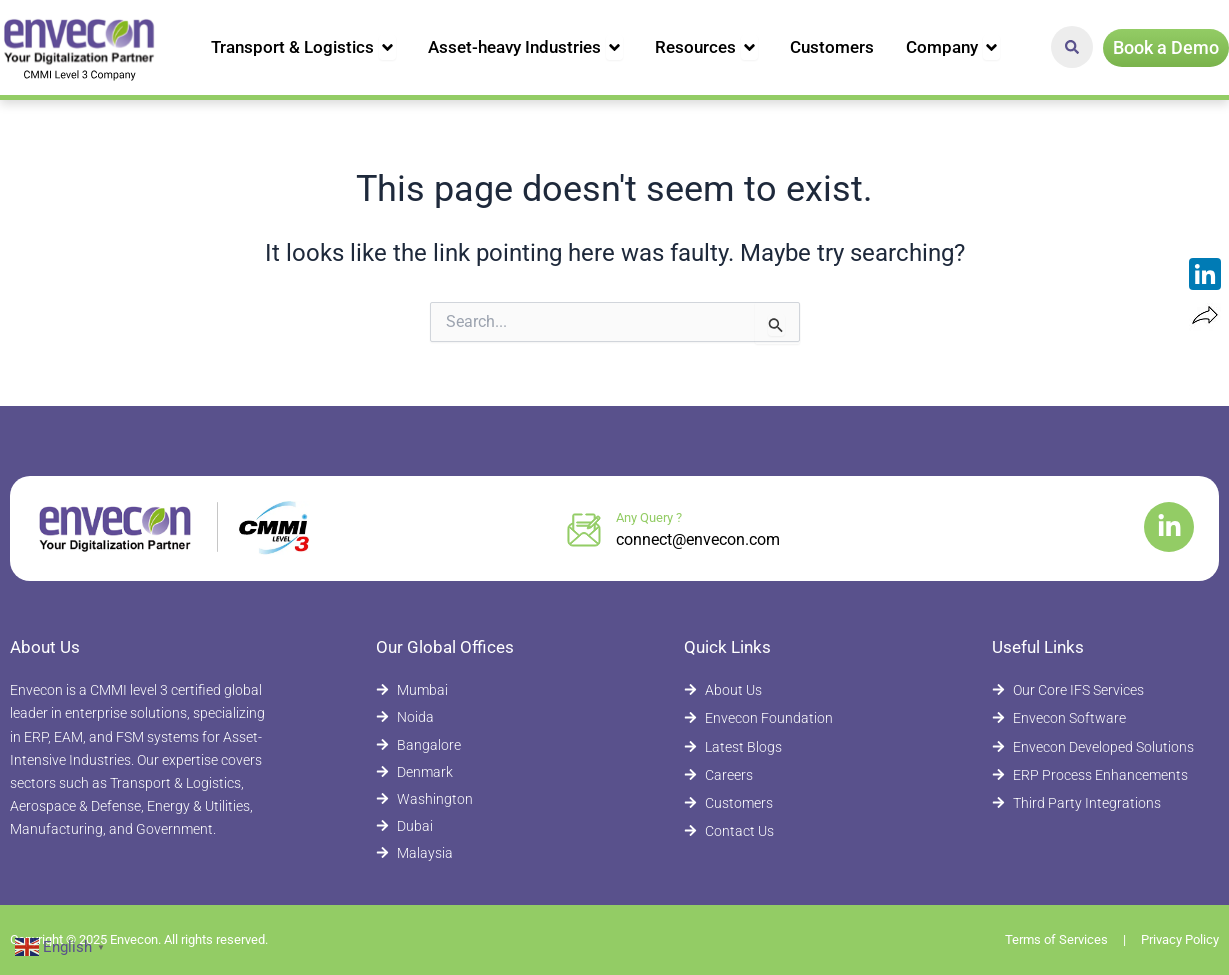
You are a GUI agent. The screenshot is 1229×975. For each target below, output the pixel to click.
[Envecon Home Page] (80, 47)
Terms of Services (1056, 939)
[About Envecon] (788, 690)
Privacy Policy (1180, 939)
